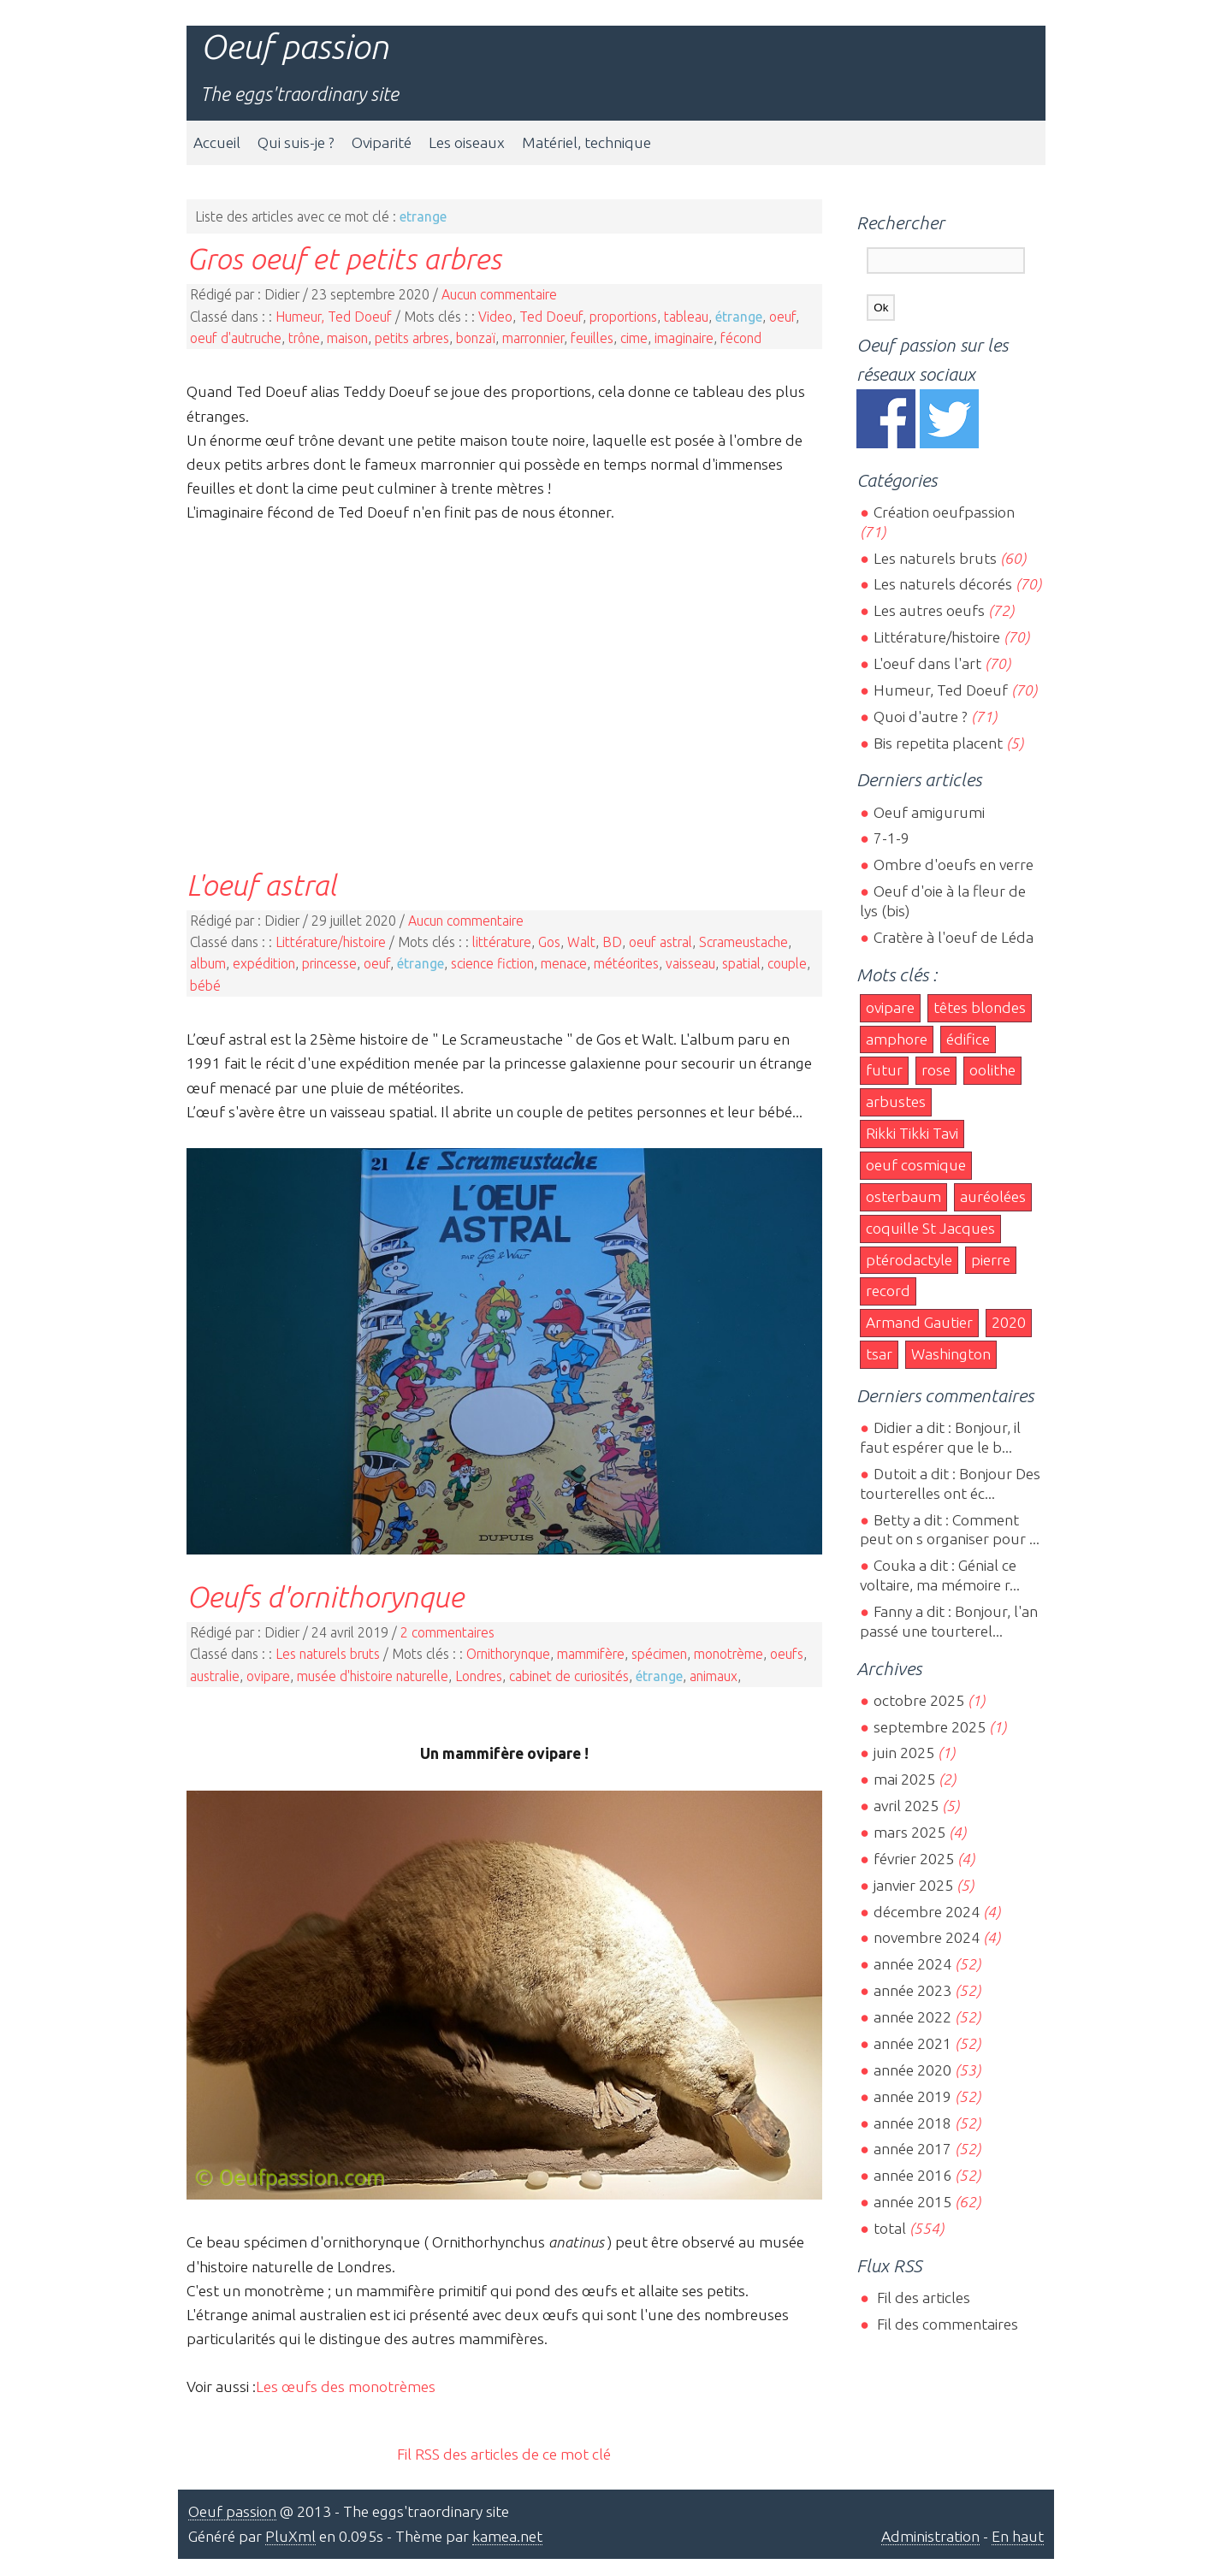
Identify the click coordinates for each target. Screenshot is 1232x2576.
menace (564, 963)
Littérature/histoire (330, 942)
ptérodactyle (909, 1260)
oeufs (786, 1653)
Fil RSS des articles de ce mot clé (504, 2454)
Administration (930, 2536)
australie (215, 1676)
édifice (968, 1039)
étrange (738, 316)
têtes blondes (979, 1007)
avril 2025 (906, 1805)
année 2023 (912, 1990)
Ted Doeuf (551, 316)
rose (936, 1070)
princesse (329, 963)
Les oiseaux (467, 142)
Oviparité (382, 142)
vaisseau (690, 963)
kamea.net (507, 2536)
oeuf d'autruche (235, 338)
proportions (623, 316)
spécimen (659, 1653)
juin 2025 (904, 1752)
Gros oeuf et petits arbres (344, 258)
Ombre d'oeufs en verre (954, 864)
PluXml (290, 2536)
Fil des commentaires (946, 2324)
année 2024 (912, 1964)
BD (612, 942)
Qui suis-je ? (296, 142)
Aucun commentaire (499, 294)
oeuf (782, 316)
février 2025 (914, 1859)
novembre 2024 (927, 1937)
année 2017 (912, 2149)
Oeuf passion (294, 46)
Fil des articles (922, 2297)
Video (495, 316)
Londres (478, 1676)
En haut (1018, 2536)
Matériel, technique (586, 142)
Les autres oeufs (929, 610)
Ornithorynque (508, 1653)
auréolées (993, 1196)
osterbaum (903, 1196)
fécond (740, 338)
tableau (686, 316)
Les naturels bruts (327, 1653)
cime (634, 338)
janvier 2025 (913, 1885)
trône (304, 338)
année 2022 (912, 2017)
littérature (501, 942)
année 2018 (912, 2123)
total (891, 2228)
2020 (1009, 1322)
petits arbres (412, 338)
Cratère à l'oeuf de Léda (954, 937)
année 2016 (912, 2175)
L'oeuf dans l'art (927, 663)
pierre (990, 1260)
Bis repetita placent (938, 743)
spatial (741, 963)
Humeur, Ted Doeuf (333, 316)
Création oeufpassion (944, 512)
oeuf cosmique (916, 1165)
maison (347, 338)
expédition (264, 963)
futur (884, 1070)
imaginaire (684, 338)
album (208, 963)
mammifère (591, 1653)
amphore (896, 1039)
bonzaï (475, 338)
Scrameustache (743, 942)
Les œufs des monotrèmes (345, 2386)
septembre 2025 (930, 1727)
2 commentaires (447, 1632)
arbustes (896, 1101)
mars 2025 (909, 1832)
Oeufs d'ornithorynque (325, 1596)
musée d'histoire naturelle (372, 1676)
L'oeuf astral (261, 884)
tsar (879, 1354)
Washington (951, 1354)
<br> (503, 683)
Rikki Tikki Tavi (912, 1133)
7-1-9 (891, 838)
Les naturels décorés (943, 584)
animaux (713, 1676)
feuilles (592, 338)
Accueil (216, 142)
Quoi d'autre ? (921, 716)
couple (787, 963)
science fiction (492, 963)
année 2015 (912, 2202)
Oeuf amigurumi (929, 812)
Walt (581, 942)
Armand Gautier (919, 1322)
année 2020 (912, 2070)
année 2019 (912, 2096)
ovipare (268, 1676)
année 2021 (912, 2043)
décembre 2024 (927, 1912)
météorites (626, 963)
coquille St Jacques (930, 1228)
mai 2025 (904, 1779)
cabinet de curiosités (569, 1676)
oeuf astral (660, 942)
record (888, 1290)
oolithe (992, 1070)
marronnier (533, 338)
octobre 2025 (919, 1700)
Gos (549, 942)
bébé (205, 985)
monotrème (728, 1653)
